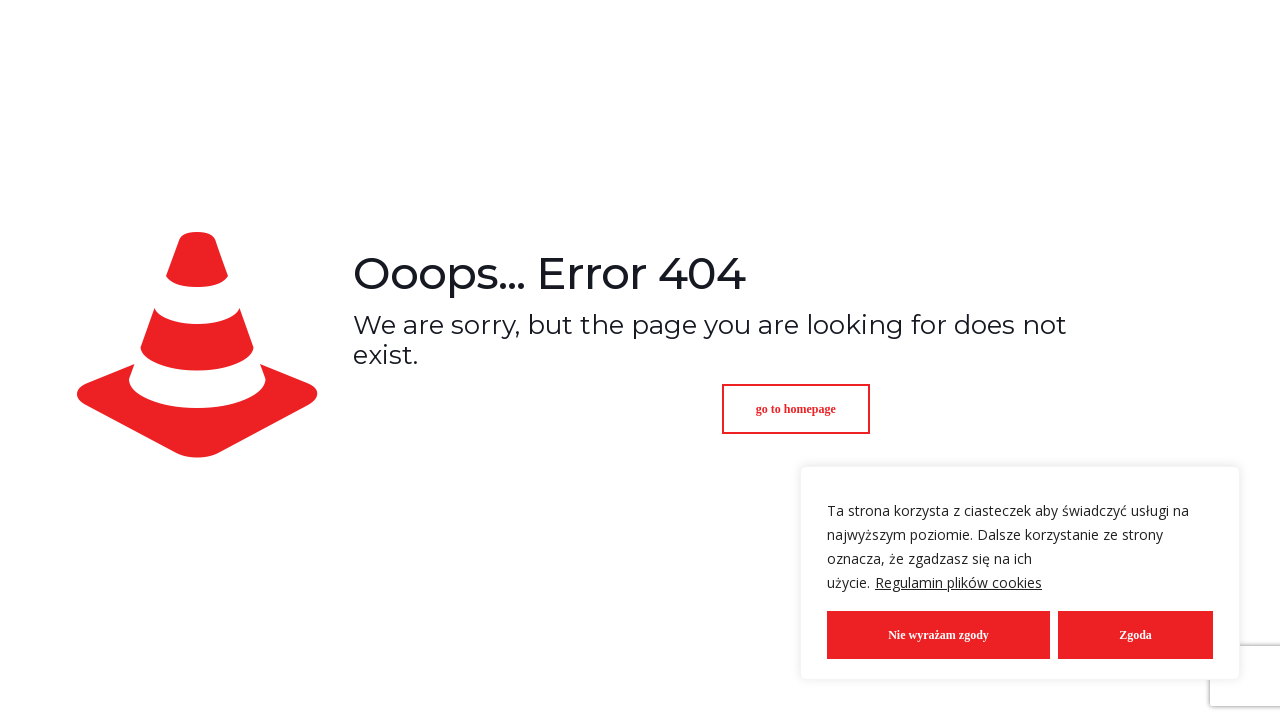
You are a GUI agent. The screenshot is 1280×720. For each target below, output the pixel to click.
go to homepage (796, 409)
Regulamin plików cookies (958, 582)
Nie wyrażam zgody (938, 635)
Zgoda (1135, 635)
